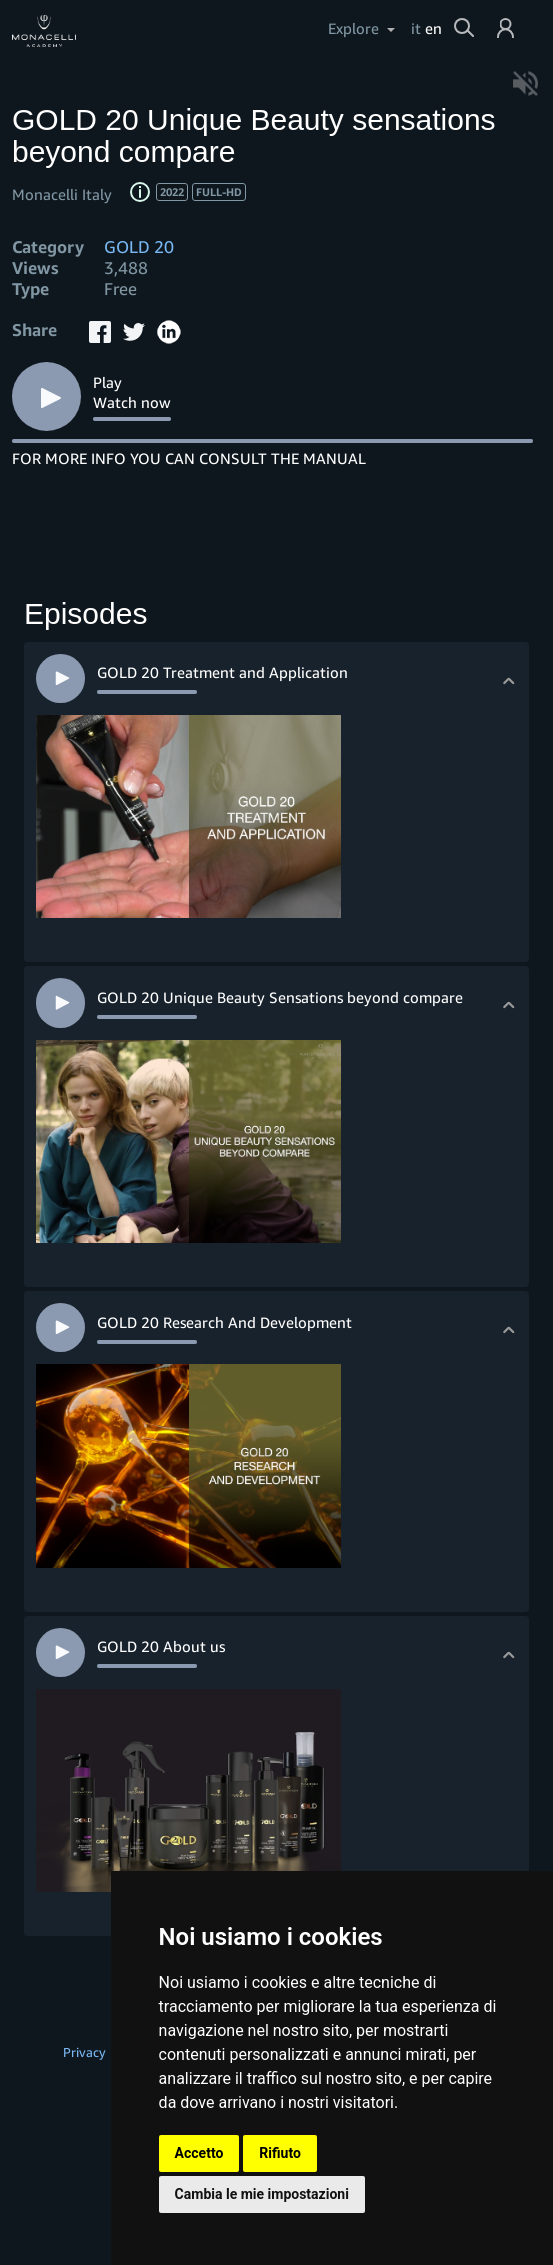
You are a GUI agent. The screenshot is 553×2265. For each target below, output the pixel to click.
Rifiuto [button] (280, 2153)
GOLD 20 (139, 246)
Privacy (84, 2052)
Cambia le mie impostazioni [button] (262, 2194)
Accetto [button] (199, 2153)
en (433, 28)
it (416, 28)
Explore (353, 28)
